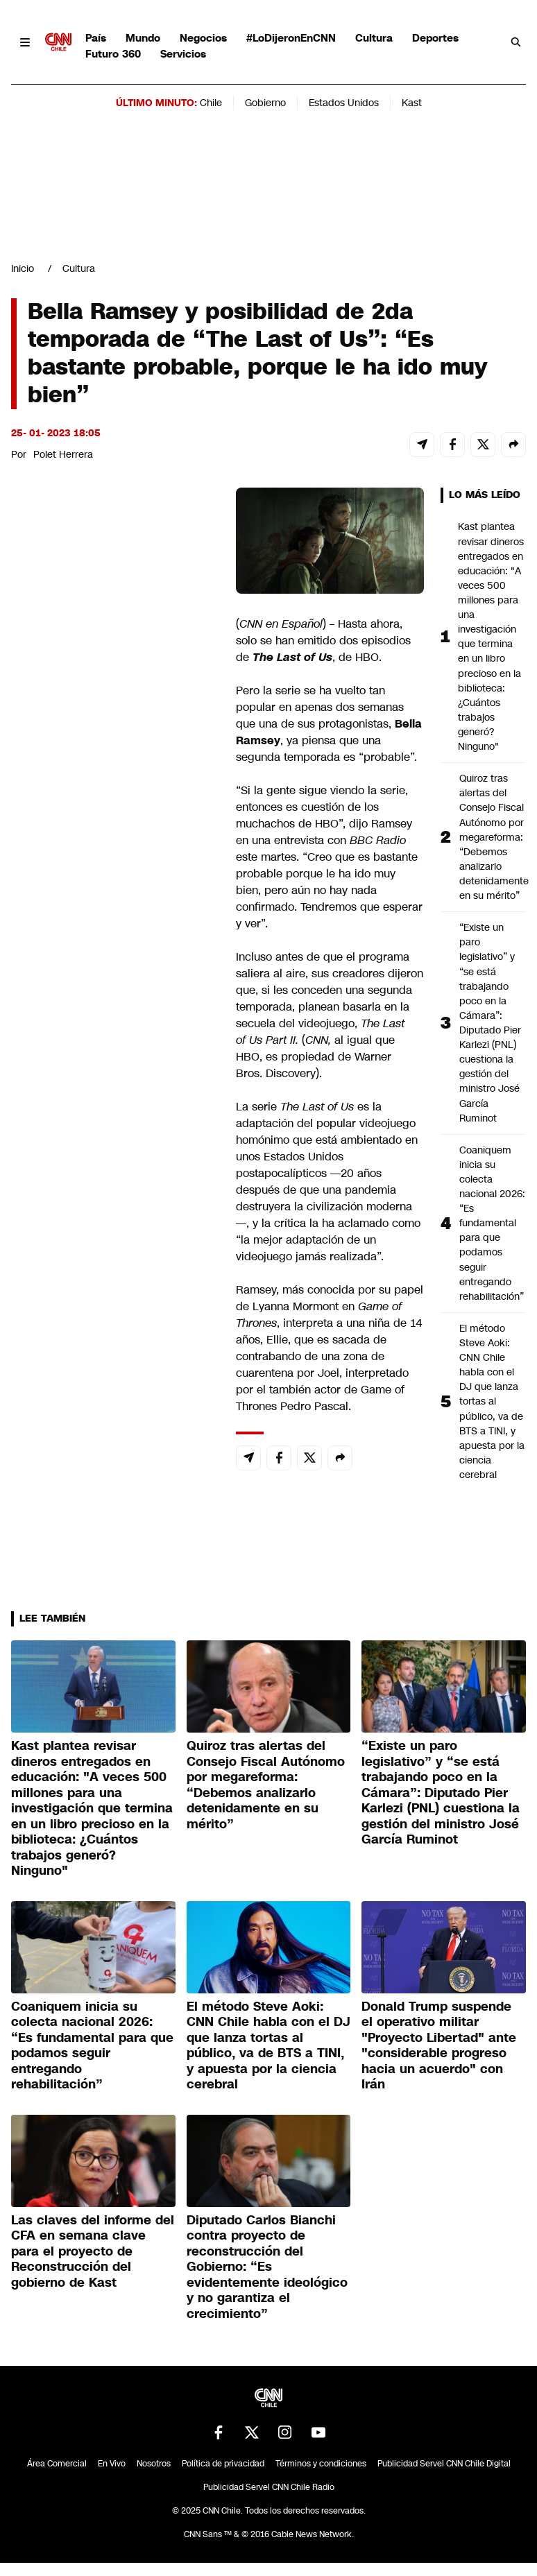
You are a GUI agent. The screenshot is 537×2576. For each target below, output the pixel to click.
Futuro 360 (113, 53)
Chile (211, 103)
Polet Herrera (63, 454)
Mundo (143, 38)
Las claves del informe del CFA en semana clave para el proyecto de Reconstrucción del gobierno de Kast (92, 2251)
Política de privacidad (223, 2463)
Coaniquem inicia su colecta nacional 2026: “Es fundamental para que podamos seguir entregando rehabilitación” (492, 1223)
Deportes (435, 38)
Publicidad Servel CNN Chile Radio (268, 2487)
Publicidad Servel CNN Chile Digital (444, 2463)
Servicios (183, 53)
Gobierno (265, 103)
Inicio (22, 268)
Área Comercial (57, 2463)
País (95, 38)
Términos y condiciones (320, 2463)
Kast (412, 103)
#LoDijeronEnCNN (291, 38)
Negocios (203, 38)
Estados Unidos (344, 103)
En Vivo (112, 2463)
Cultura (374, 38)
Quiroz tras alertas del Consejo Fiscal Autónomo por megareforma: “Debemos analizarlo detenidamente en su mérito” (492, 836)
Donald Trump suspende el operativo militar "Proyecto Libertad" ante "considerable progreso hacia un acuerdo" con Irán (438, 2046)
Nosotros (154, 2463)
